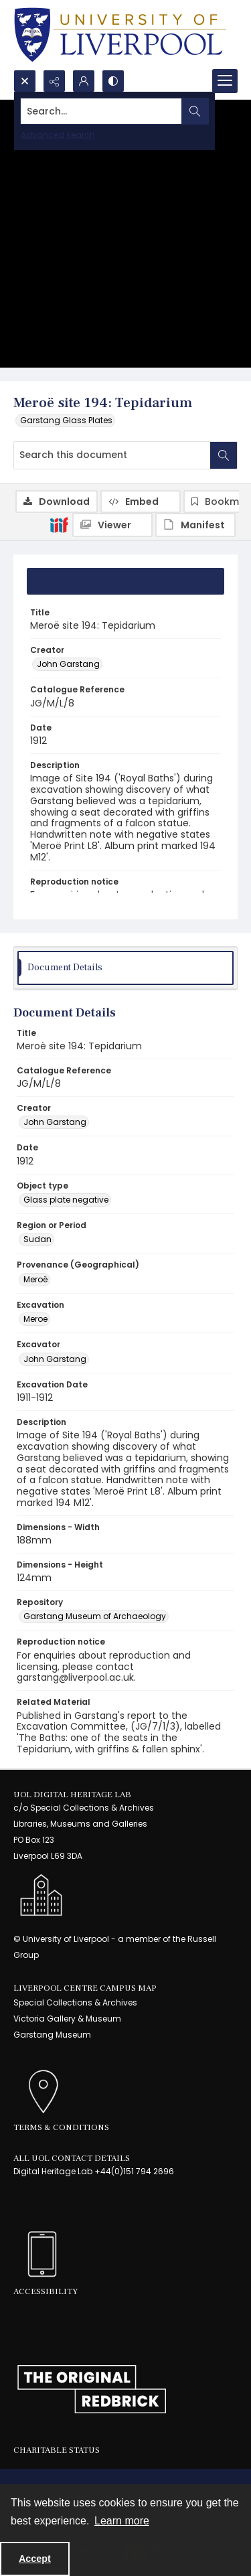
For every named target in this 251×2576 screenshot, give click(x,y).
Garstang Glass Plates (66, 420)
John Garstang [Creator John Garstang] (68, 664)
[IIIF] (59, 524)
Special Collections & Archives (75, 2002)
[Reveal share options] (54, 81)
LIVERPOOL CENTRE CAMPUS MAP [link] (85, 1988)
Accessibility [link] (45, 2291)
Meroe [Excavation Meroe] (35, 1318)
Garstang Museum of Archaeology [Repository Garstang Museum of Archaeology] (94, 1616)
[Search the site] (101, 111)
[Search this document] (112, 455)
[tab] (125, 581)
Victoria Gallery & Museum (67, 2018)
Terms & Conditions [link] (61, 2127)
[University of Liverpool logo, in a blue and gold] (120, 35)
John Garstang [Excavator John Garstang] (54, 1359)
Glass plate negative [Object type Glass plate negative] (65, 1199)
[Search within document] (223, 455)
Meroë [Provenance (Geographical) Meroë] (35, 1279)
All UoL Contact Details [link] (71, 2158)
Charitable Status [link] (56, 2450)
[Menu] (225, 81)
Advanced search (58, 135)
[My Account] (83, 81)
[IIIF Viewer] (112, 525)
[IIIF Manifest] (195, 525)
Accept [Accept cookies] (35, 2558)
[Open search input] (24, 81)
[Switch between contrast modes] (113, 81)
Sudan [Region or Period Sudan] (37, 1239)
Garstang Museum (52, 2034)
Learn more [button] (121, 2520)
